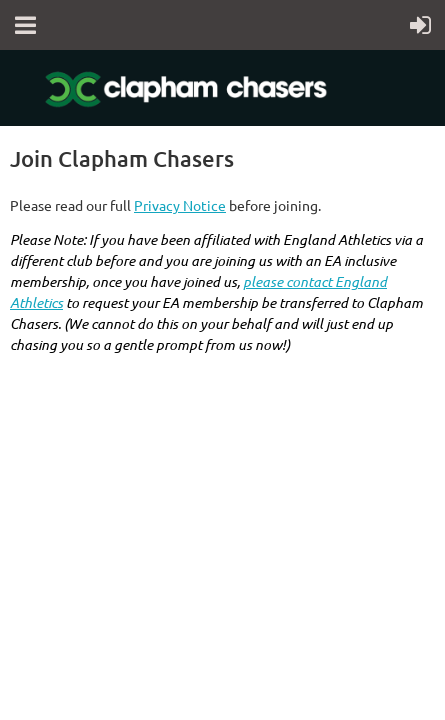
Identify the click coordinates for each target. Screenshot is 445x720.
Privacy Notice (180, 205)
